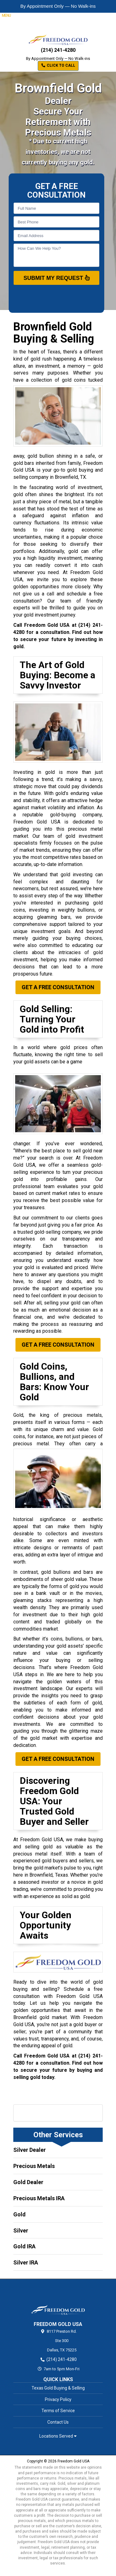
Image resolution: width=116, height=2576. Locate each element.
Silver (20, 2230)
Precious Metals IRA (39, 2198)
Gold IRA (24, 2246)
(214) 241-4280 (58, 50)
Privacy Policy (58, 2399)
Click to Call (58, 65)
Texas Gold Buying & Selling (58, 2387)
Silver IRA (25, 2262)
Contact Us (58, 2422)
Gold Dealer (28, 2182)
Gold (19, 2214)
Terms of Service (58, 2410)
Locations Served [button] (58, 2436)
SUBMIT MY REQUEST (57, 277)
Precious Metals (34, 2166)
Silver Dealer (29, 2150)
